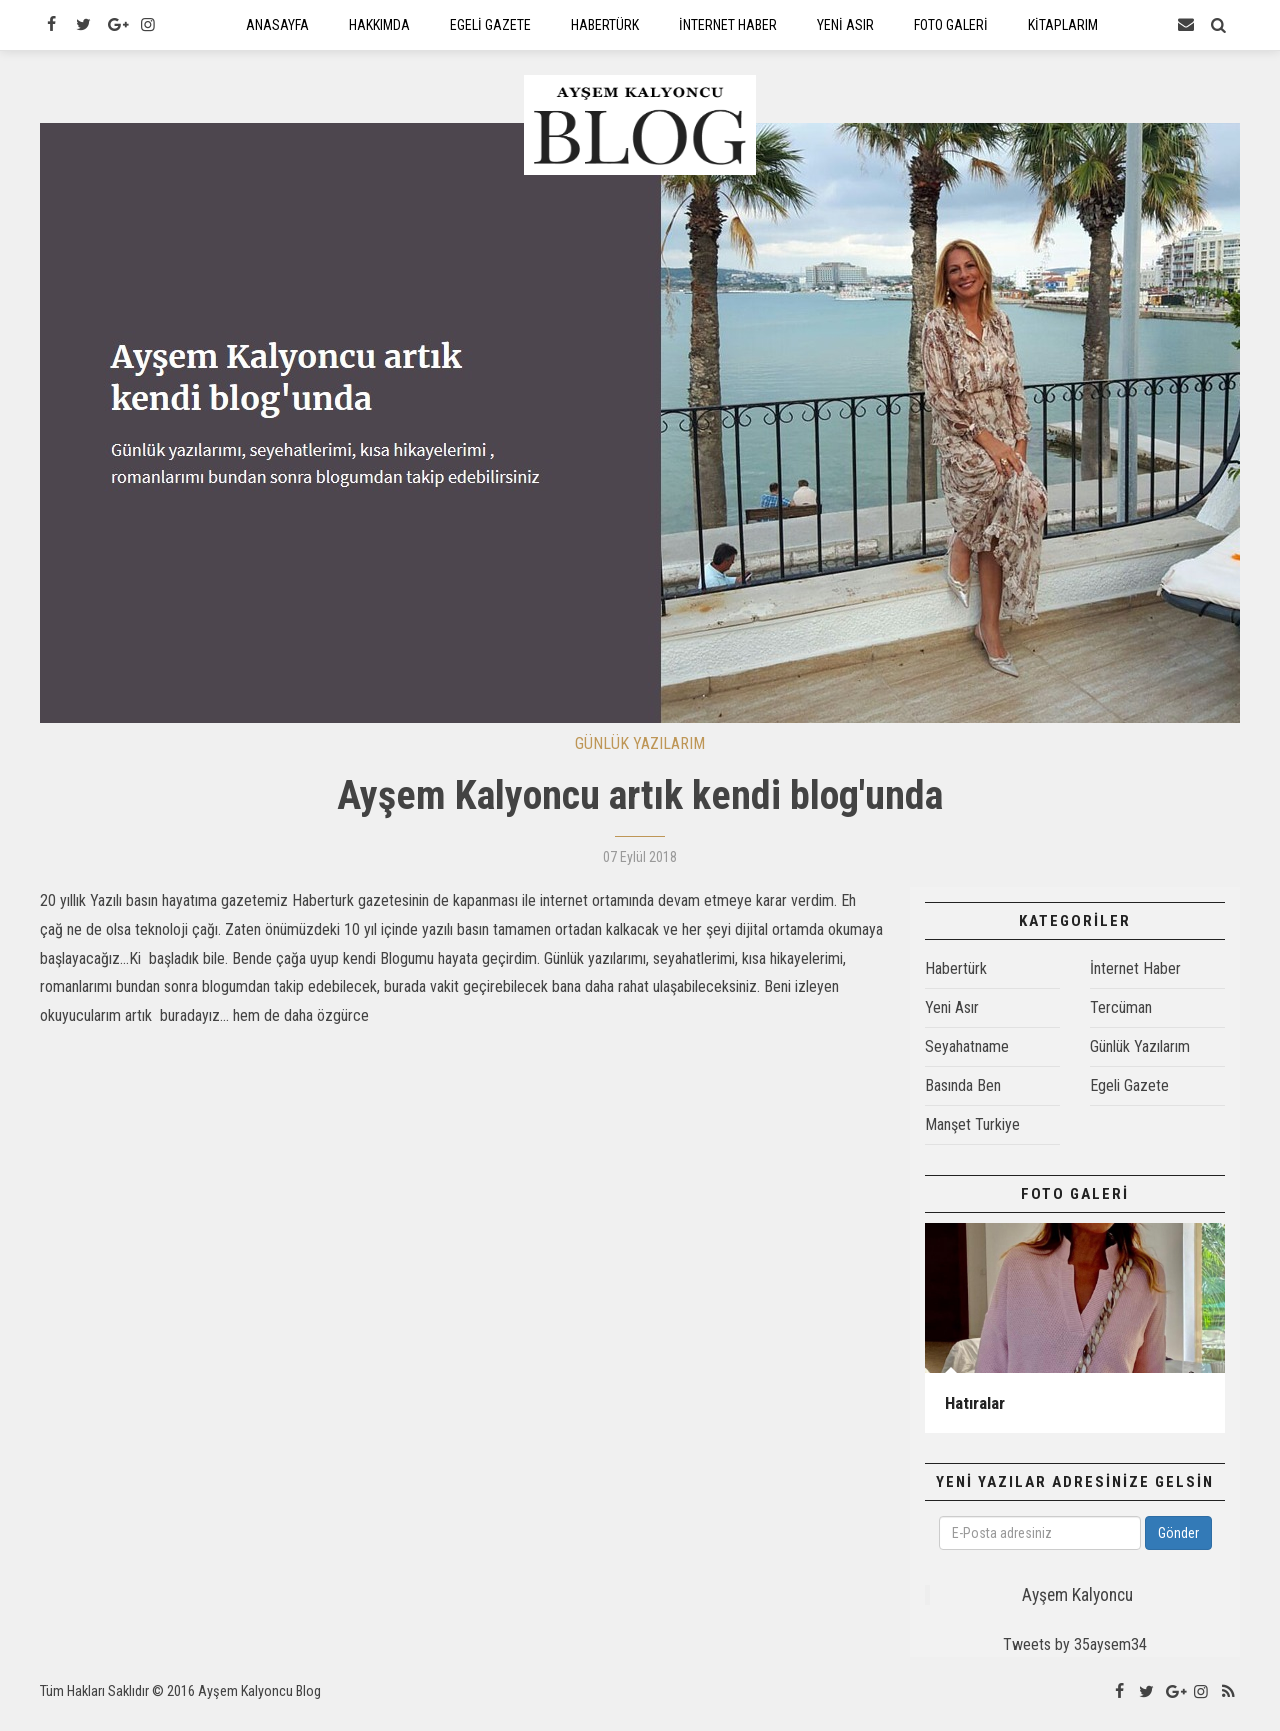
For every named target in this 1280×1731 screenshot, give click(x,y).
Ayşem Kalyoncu (1077, 1609)
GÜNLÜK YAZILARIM (640, 757)
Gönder (1178, 1547)
